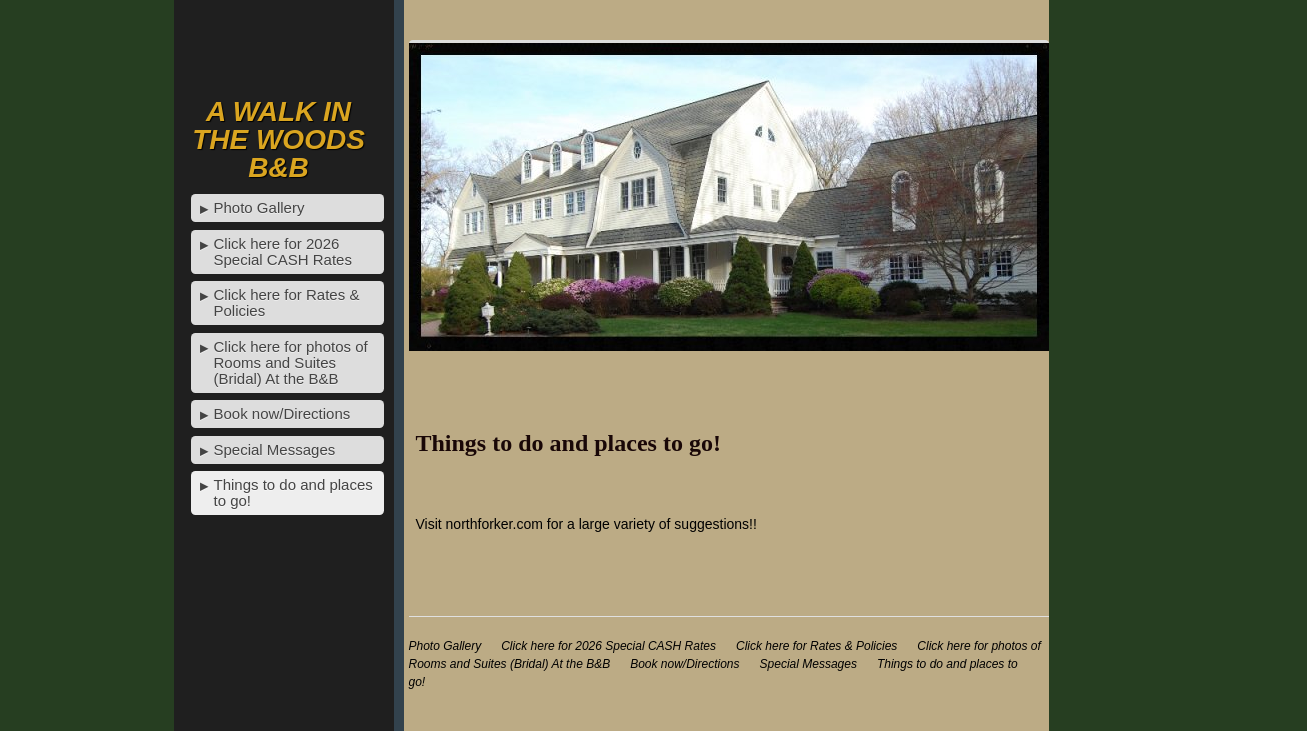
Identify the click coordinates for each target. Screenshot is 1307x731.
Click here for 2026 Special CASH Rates (283, 251)
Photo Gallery (259, 207)
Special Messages (275, 449)
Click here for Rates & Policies (287, 302)
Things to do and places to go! (293, 492)
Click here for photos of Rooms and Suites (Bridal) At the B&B (291, 362)
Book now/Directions (282, 413)
